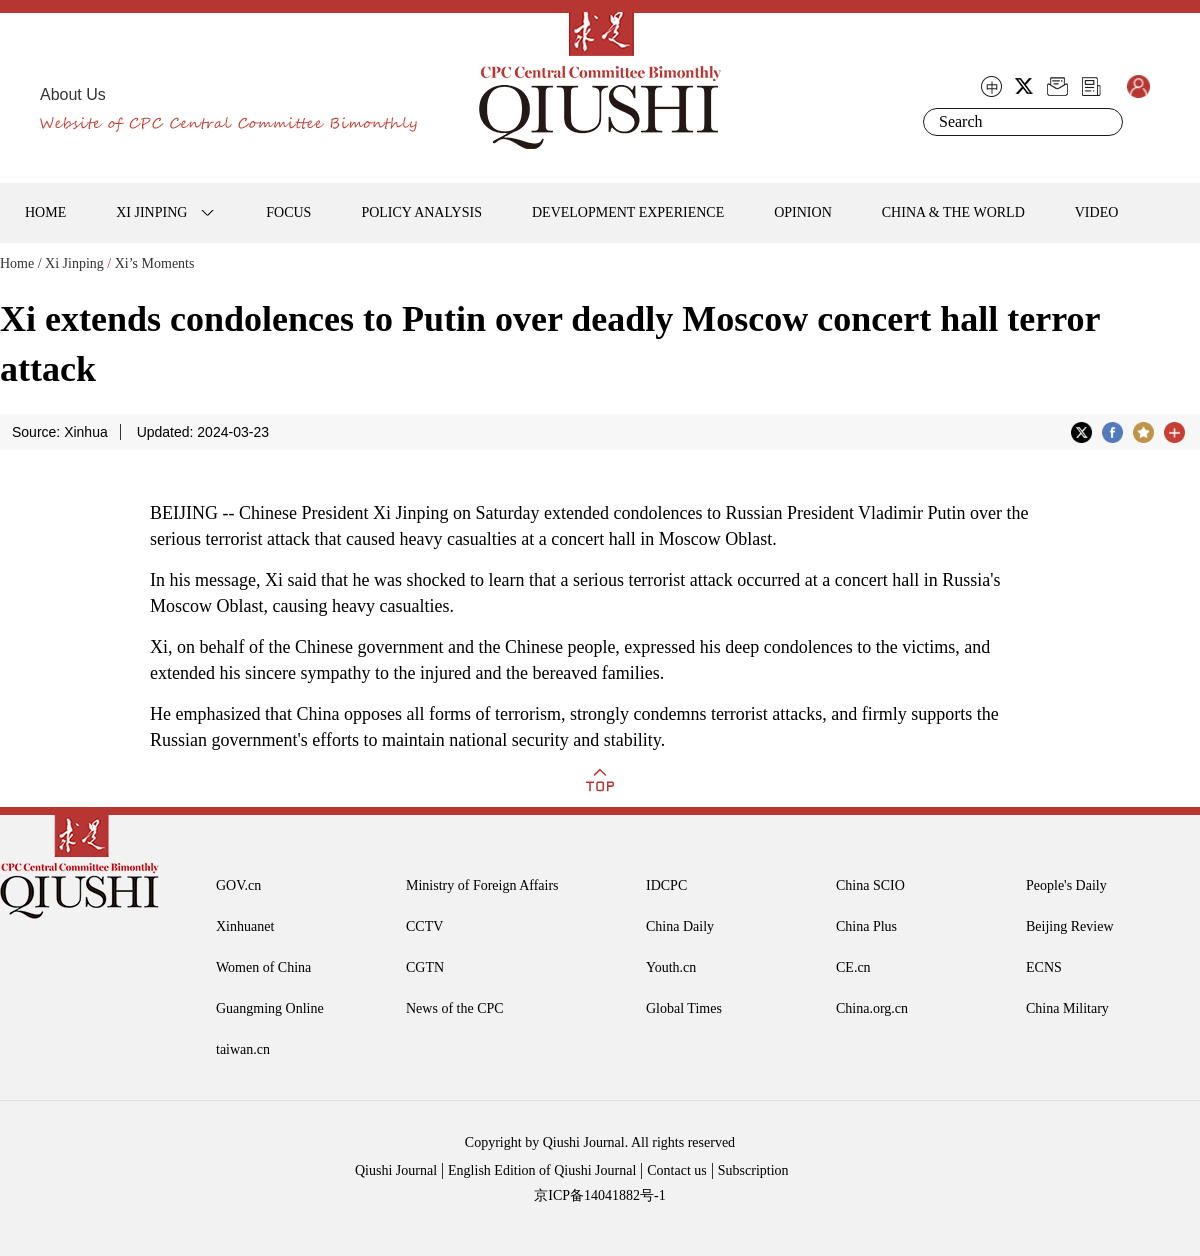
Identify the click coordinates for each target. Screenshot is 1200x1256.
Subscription (753, 1170)
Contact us (677, 1170)
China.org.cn (872, 1008)
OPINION (803, 212)
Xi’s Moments (155, 263)
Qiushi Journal (396, 1170)
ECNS (1044, 967)
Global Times (684, 1008)
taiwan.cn (243, 1049)
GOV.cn (238, 885)
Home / (21, 263)
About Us (73, 94)
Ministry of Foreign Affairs (482, 885)
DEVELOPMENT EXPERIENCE (628, 212)
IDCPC (666, 885)
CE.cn (853, 967)
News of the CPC (455, 1008)
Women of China (263, 967)
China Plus (866, 926)
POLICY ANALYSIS (421, 212)
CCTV (424, 926)
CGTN (425, 967)
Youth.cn (671, 967)
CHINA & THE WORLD (953, 212)
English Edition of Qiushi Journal (542, 1170)
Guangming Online (270, 1008)
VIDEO (1097, 212)
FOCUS (288, 212)
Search (1104, 122)
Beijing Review (1070, 926)
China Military (1067, 1008)
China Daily (680, 926)
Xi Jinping (74, 263)
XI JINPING (151, 212)
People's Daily (1066, 885)
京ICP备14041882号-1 (599, 1195)
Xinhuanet (245, 926)
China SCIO (870, 885)
